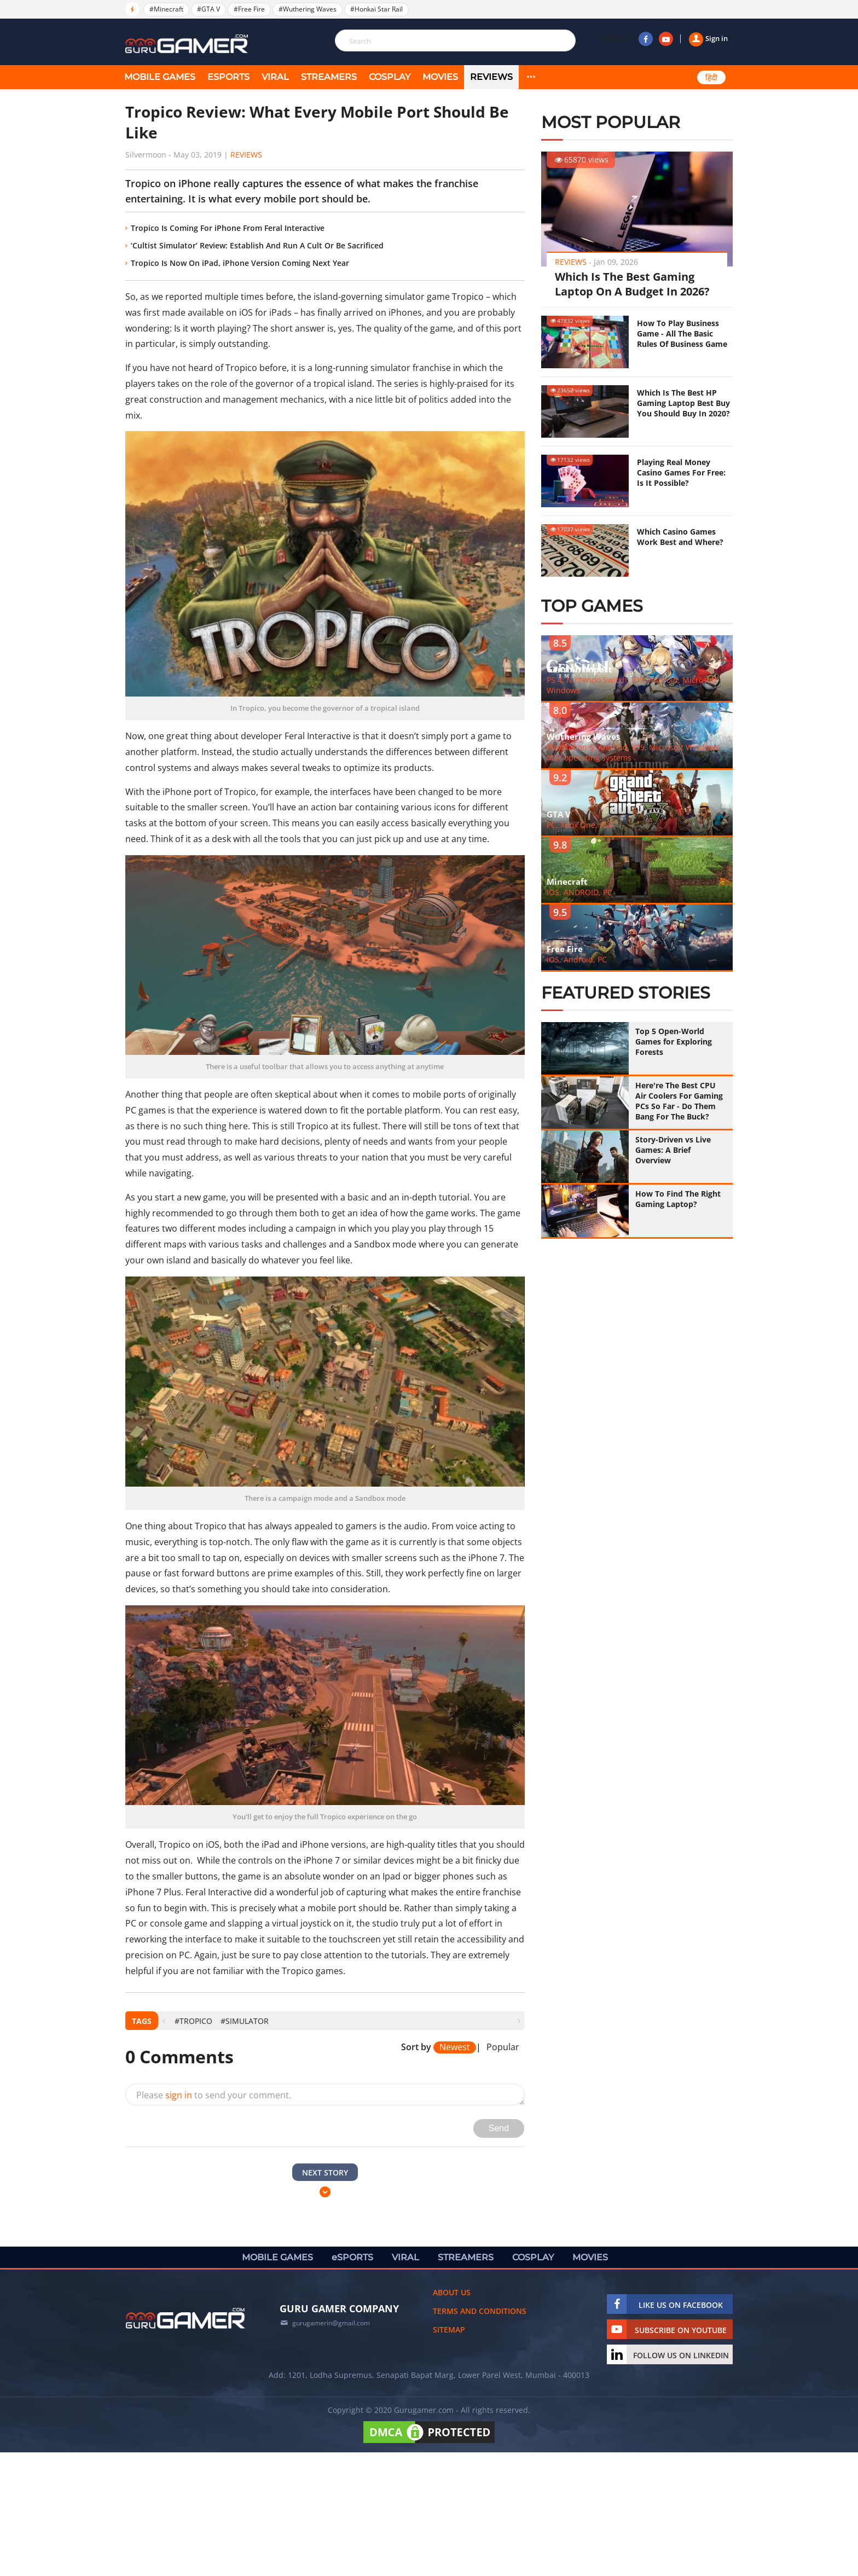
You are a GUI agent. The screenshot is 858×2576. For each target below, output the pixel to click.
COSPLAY (389, 77)
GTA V (559, 814)
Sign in (708, 38)
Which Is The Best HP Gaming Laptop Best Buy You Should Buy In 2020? (683, 403)
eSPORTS (228, 77)
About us (452, 2292)
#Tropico (193, 2021)
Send (499, 2128)
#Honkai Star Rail (376, 9)
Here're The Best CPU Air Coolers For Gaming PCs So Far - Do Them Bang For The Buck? (679, 1101)
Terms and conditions (479, 2311)
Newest (454, 2047)
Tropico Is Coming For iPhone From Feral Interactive (227, 228)
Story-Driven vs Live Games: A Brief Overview (673, 1149)
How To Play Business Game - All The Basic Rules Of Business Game (682, 333)
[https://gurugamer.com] (185, 2318)
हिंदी (711, 78)
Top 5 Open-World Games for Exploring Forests (673, 1041)
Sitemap (449, 2329)
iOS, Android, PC (577, 959)
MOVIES (440, 77)
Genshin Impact (579, 669)
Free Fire (565, 948)
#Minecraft (166, 9)
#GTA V (208, 9)
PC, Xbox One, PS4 (580, 825)
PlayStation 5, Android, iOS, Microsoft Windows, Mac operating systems (634, 752)
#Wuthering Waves (308, 9)
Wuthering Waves (583, 736)
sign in (178, 2095)
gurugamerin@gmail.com (331, 2323)
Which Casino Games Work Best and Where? (680, 536)
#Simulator (245, 2021)
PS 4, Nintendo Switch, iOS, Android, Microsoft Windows (632, 685)
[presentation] (164, 2020)
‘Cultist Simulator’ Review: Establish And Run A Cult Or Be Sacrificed (257, 245)
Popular (502, 2047)
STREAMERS (329, 77)
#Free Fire (249, 9)
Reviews (491, 77)
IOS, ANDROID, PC (579, 892)
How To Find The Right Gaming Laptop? (678, 1198)
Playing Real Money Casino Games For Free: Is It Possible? (681, 472)
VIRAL (275, 77)
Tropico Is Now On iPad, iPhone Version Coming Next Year (240, 263)
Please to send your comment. (213, 2095)
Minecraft (567, 881)
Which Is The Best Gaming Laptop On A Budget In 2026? (632, 284)
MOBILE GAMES (159, 77)
